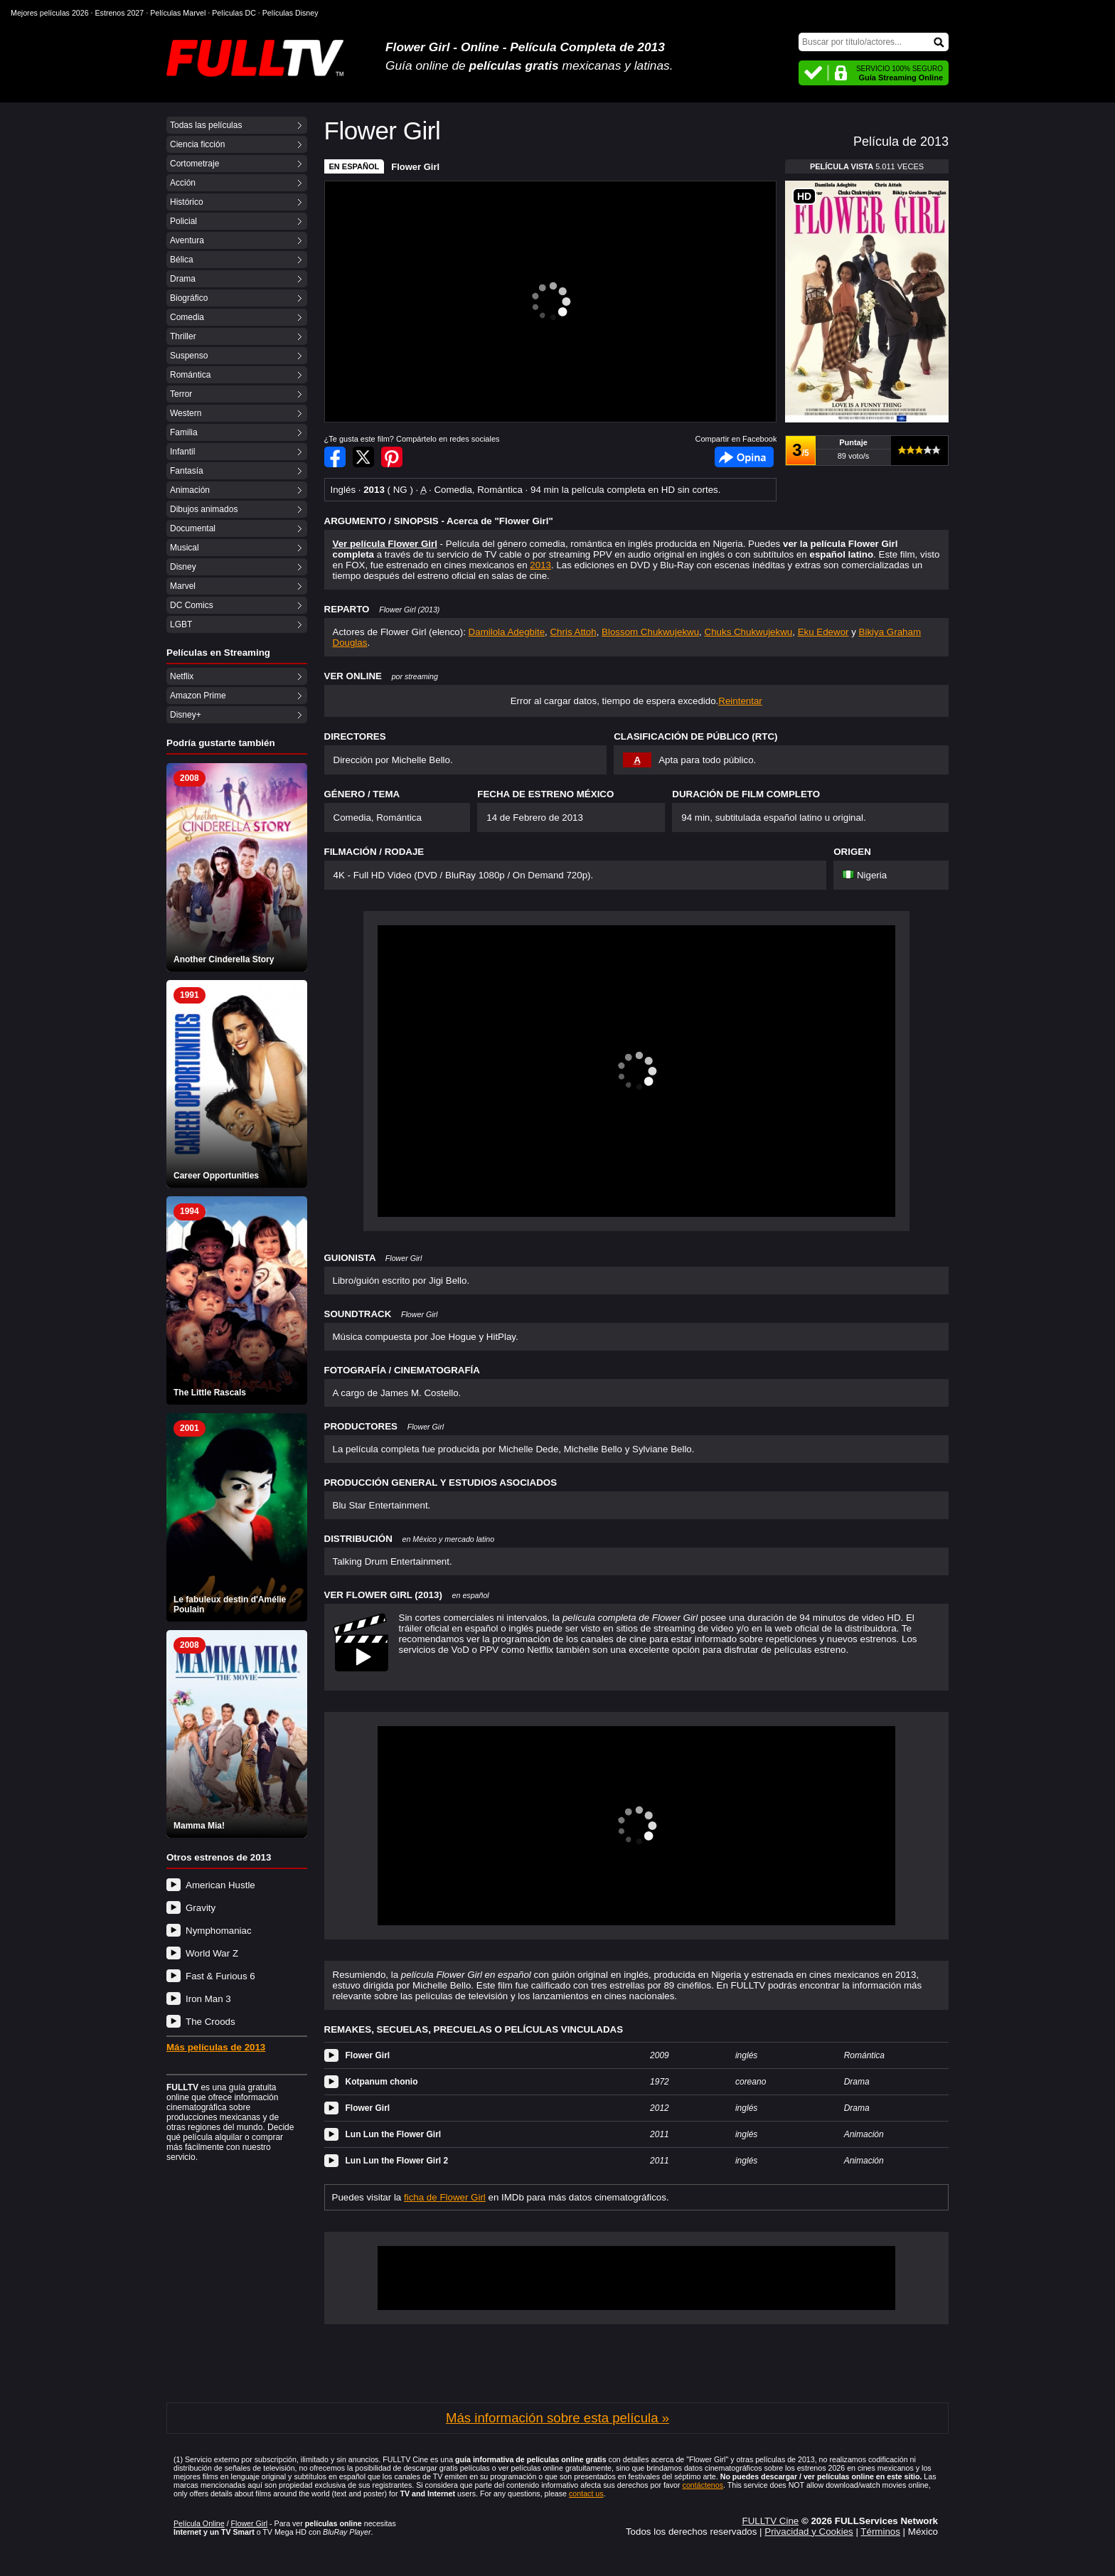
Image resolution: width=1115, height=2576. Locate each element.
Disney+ (185, 715)
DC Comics (191, 605)
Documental (192, 528)
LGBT (181, 624)
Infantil (182, 452)
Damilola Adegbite (507, 632)
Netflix (181, 676)
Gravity (200, 1907)
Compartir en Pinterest (391, 457)
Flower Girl (415, 166)
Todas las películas (206, 125)
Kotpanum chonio (382, 2082)
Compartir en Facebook (335, 457)
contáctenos (703, 2485)
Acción (183, 183)
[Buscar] (874, 42)
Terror (181, 394)
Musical (184, 548)
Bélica (181, 260)
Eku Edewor (823, 632)
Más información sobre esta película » (557, 2417)
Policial (183, 221)
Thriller (183, 336)
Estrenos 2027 (119, 13)
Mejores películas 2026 (50, 13)
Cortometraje (194, 164)
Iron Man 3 (208, 1999)
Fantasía (186, 471)
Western (185, 413)
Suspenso (189, 356)
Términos (880, 2531)
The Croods (210, 2021)
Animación (190, 490)
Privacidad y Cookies (808, 2531)
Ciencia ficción (197, 144)
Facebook (744, 457)
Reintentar (740, 701)
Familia (184, 432)
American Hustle (220, 1885)
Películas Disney (290, 13)
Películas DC (234, 13)
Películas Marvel (178, 13)
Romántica (190, 375)
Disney (183, 567)
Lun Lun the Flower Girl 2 (397, 2161)
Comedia (187, 317)
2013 (540, 565)
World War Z (212, 1953)
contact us (586, 2493)
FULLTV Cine (770, 2521)
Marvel (183, 586)
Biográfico (189, 298)
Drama (183, 279)
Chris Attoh (573, 632)
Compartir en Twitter (363, 457)
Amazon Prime (198, 696)
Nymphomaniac (219, 1930)
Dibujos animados (204, 509)
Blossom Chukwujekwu (650, 632)
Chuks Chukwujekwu (749, 632)
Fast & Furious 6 (220, 1976)
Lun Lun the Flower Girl (394, 2134)
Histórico (186, 202)
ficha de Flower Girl (445, 2197)
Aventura (187, 240)
